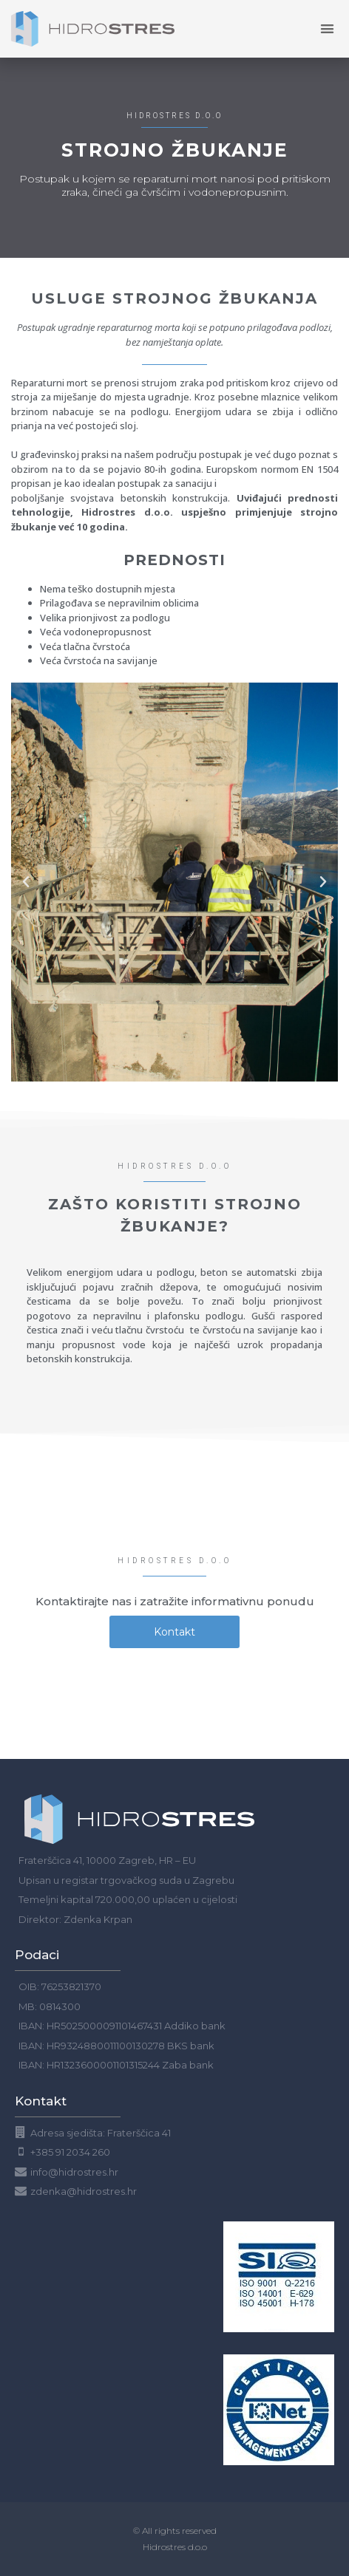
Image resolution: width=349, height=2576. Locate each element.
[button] (25, 882)
